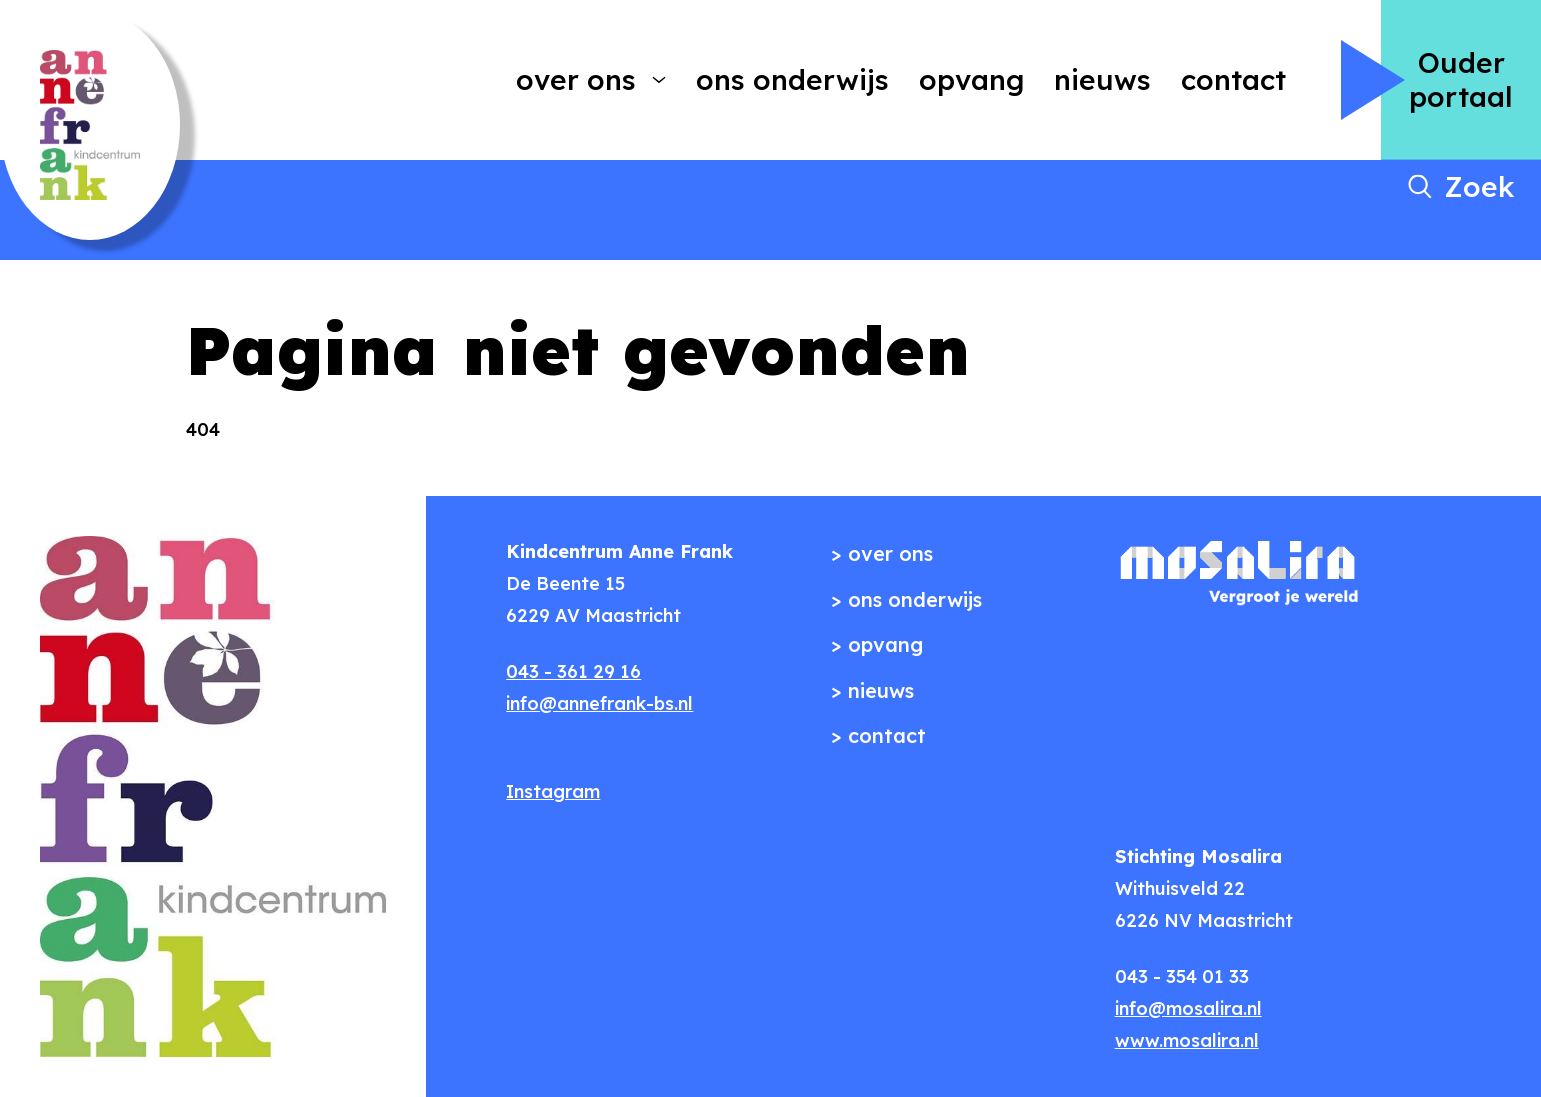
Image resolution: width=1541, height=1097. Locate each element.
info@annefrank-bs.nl (599, 703)
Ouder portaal (1461, 79)
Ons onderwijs (792, 79)
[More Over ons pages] (659, 80)
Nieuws (1102, 79)
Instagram (553, 791)
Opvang (971, 79)
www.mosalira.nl (1187, 1040)
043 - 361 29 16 (573, 671)
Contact (1233, 79)
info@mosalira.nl (1188, 1008)
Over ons (576, 79)
